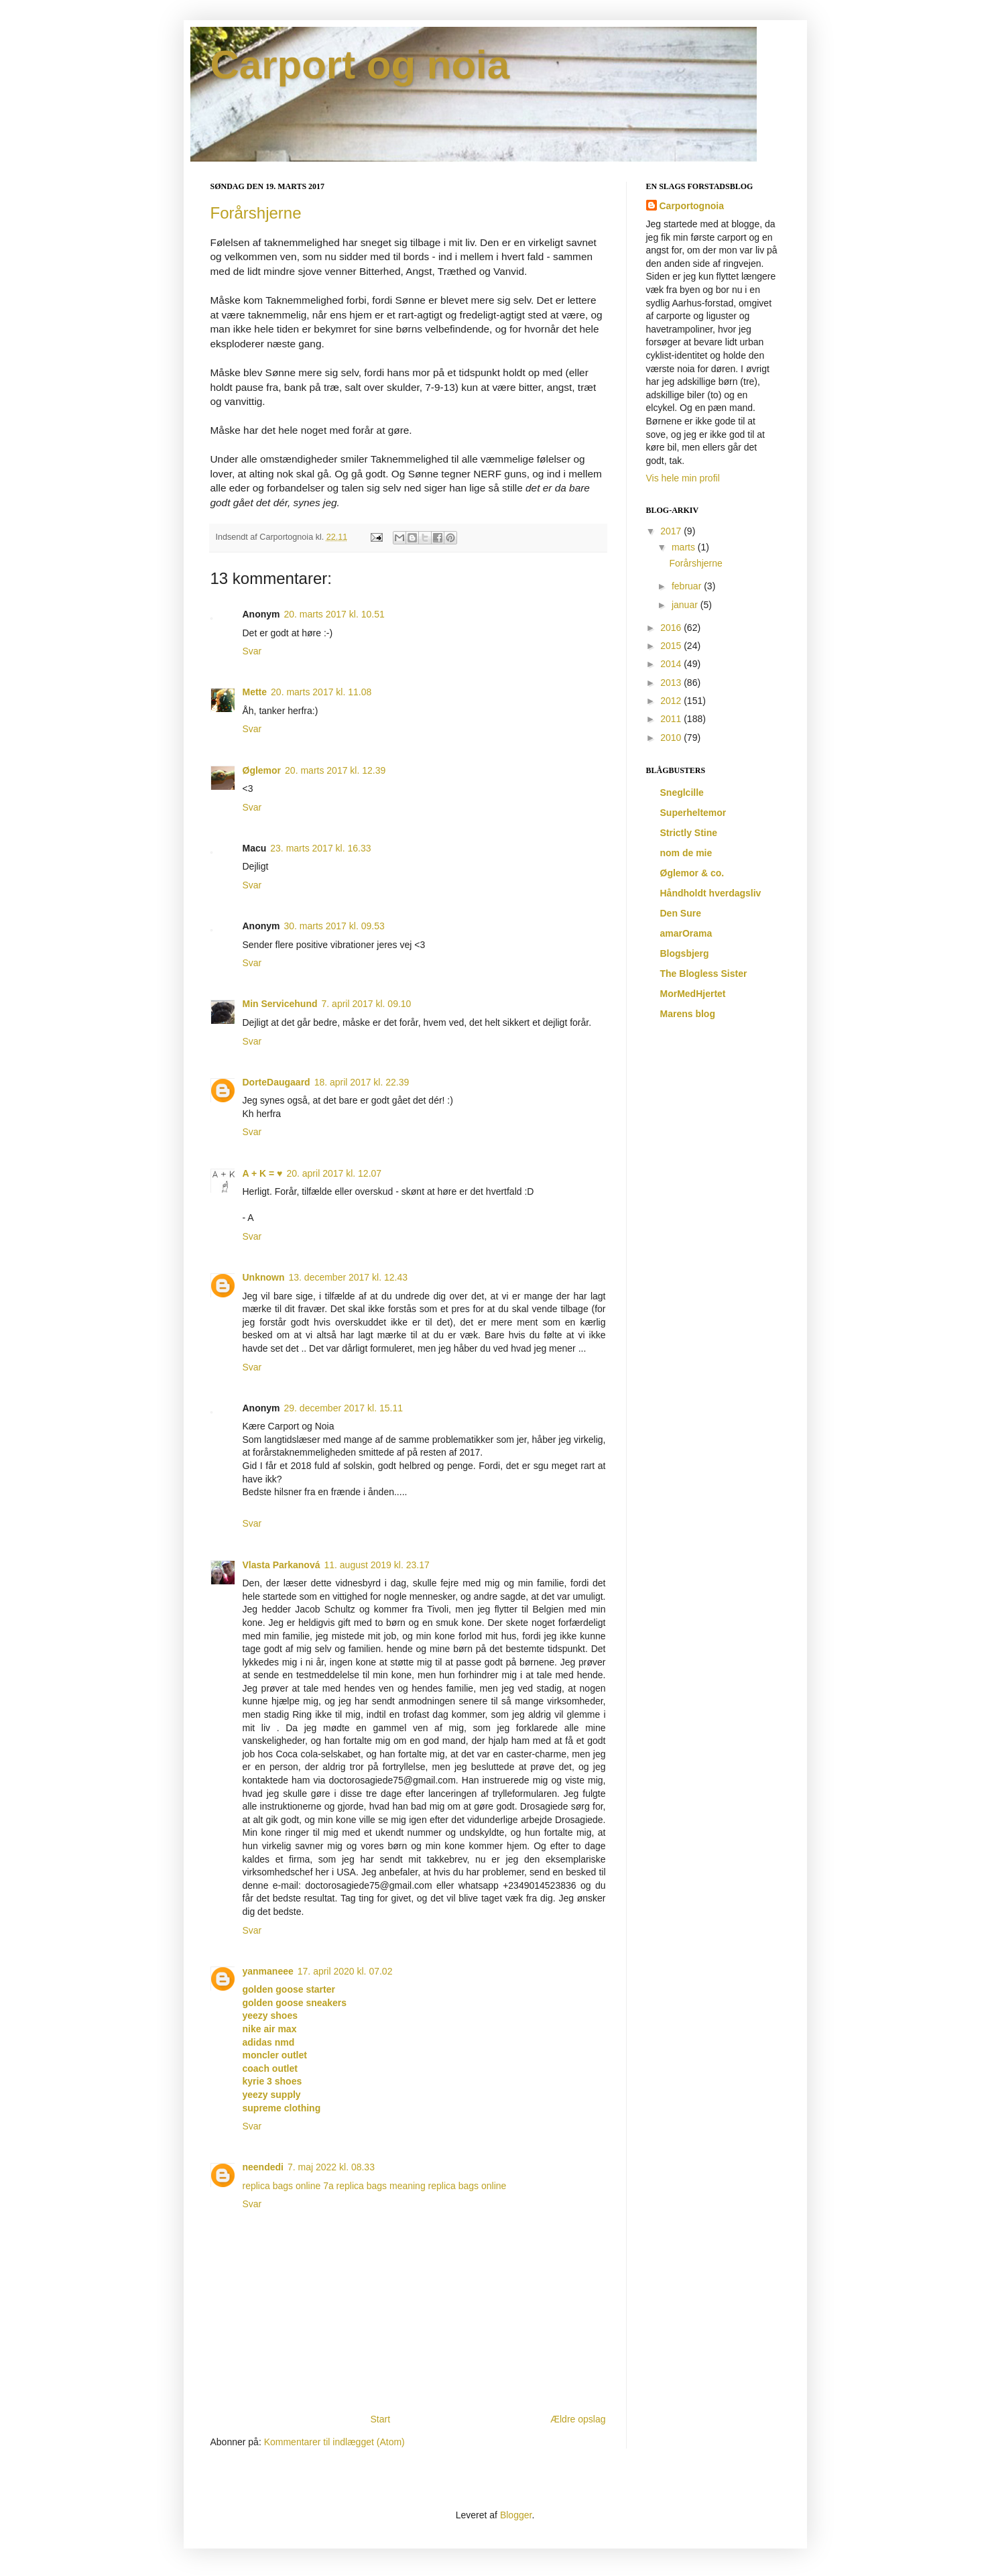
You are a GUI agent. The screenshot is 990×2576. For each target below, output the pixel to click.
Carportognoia (692, 205)
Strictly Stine (689, 832)
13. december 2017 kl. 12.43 (348, 1277)
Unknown (264, 1277)
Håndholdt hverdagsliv (710, 893)
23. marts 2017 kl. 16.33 (320, 848)
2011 (672, 718)
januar (686, 604)
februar (688, 586)
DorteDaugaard (276, 1082)
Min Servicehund (280, 1003)
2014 (672, 663)
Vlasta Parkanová (281, 1565)
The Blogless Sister (703, 973)
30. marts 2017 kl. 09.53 (334, 926)
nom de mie (686, 852)
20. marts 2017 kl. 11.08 (321, 692)
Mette (255, 692)
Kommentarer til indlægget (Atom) (334, 2442)
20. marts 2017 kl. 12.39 (335, 770)
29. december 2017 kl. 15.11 (343, 1408)
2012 (672, 700)
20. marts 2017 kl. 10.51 (334, 614)
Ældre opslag (578, 2419)
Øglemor (262, 770)
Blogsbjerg (684, 953)
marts (685, 547)
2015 (672, 645)
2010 (672, 737)
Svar (252, 651)
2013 (672, 682)
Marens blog (687, 1013)
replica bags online (282, 2185)
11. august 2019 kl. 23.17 (376, 1565)
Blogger (516, 2515)
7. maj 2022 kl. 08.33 (331, 2167)
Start (380, 2419)
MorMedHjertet (693, 993)
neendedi (263, 2167)
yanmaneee (268, 1971)
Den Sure (680, 913)
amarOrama (686, 933)
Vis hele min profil (683, 478)
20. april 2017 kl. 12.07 (333, 1173)
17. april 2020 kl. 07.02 (345, 1971)
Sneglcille (682, 792)
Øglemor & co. (692, 873)
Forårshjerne (256, 213)
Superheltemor (693, 812)
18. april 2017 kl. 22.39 (362, 1082)
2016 (672, 627)
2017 (672, 531)
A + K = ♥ (263, 1173)
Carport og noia (360, 64)
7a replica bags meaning (374, 2185)
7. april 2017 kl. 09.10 (367, 1003)
